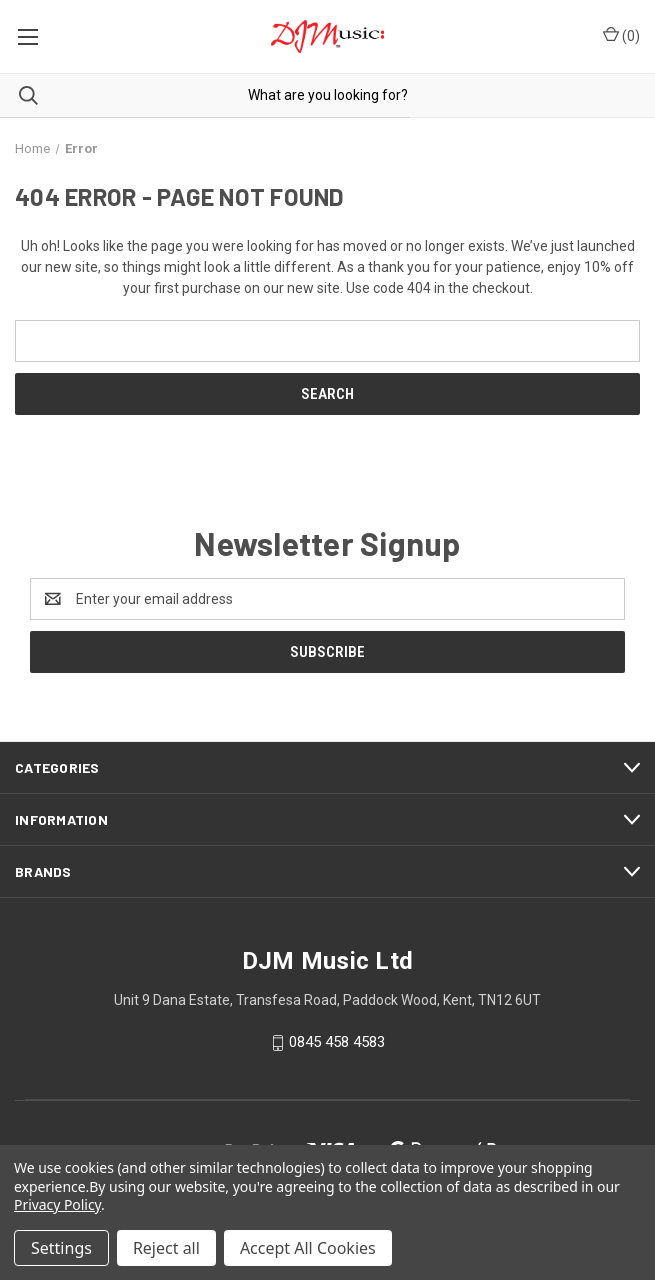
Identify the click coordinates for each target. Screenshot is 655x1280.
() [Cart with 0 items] (621, 35)
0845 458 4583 (337, 1042)
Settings (61, 1248)
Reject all (166, 1248)
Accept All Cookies (308, 1248)
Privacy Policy (57, 1204)
